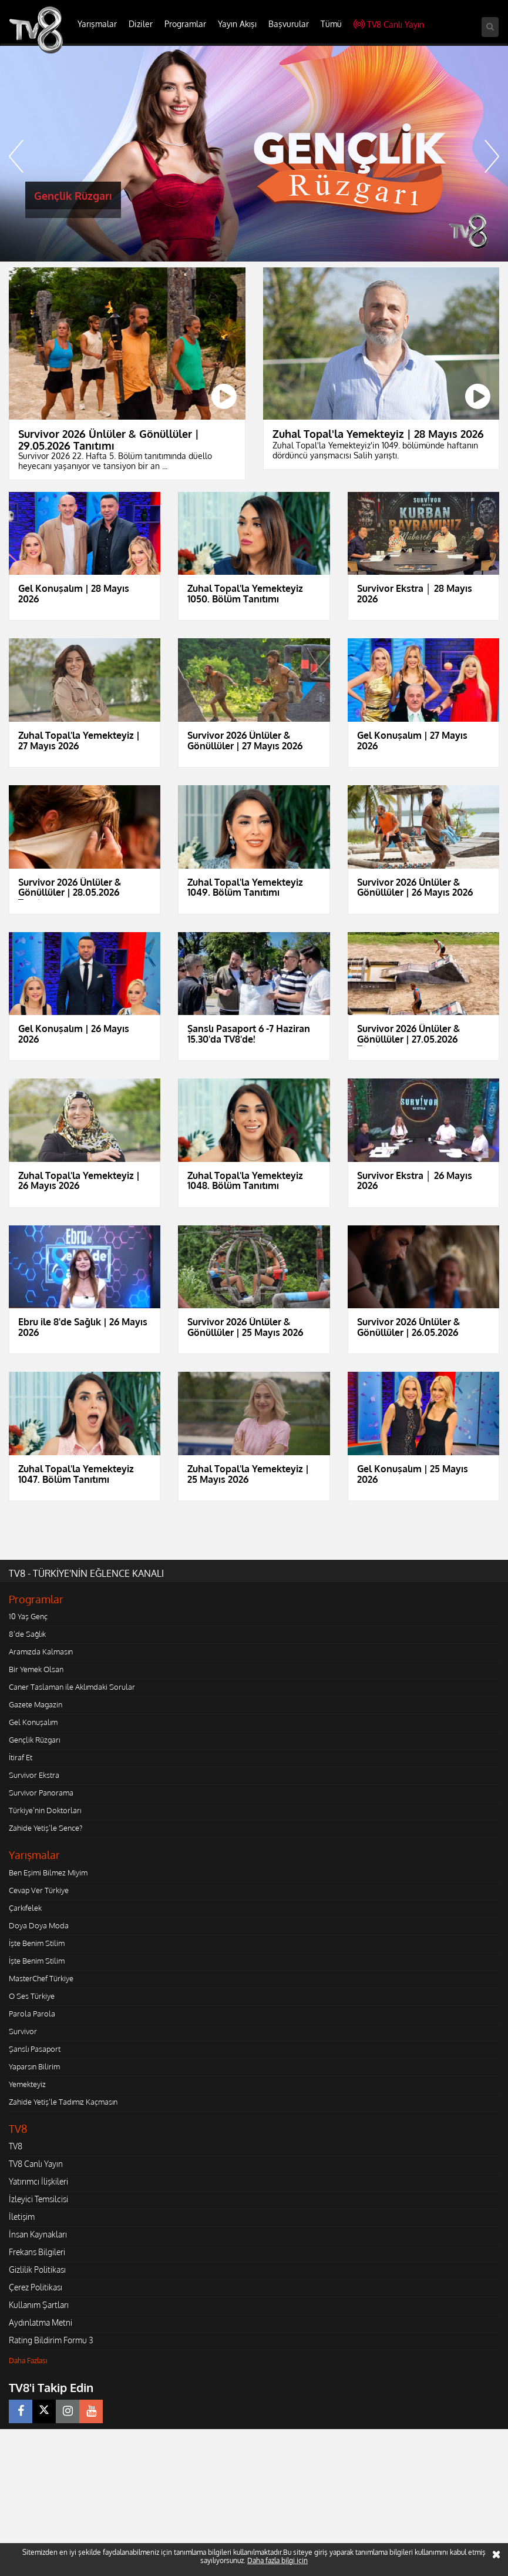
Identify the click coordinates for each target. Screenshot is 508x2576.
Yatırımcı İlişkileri (38, 2181)
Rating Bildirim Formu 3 (51, 2340)
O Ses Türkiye (32, 1996)
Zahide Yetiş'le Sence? (45, 1828)
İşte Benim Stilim (37, 1943)
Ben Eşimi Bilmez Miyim (48, 1872)
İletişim (22, 2217)
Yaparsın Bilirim (34, 2066)
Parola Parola (32, 2013)
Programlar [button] (185, 24)
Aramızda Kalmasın (41, 1651)
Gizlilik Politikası (37, 2269)
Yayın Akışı (237, 24)
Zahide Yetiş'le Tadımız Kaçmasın (63, 2101)
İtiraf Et (20, 1757)
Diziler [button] (141, 24)
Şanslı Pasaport (34, 2049)
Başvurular (288, 24)
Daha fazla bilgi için (277, 2560)
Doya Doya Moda (39, 1925)
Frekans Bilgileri (37, 2252)
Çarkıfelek (25, 1907)
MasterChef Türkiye (41, 1978)
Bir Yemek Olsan (36, 1669)
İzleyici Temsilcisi (38, 2199)
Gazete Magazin (35, 1704)
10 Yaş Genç (28, 1616)
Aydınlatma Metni (40, 2322)
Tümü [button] (331, 24)
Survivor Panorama (41, 1792)
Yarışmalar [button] (97, 24)
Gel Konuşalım (33, 1722)
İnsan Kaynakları (38, 2234)
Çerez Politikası (35, 2287)
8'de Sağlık (27, 1634)
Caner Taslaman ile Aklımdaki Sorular (72, 1686)
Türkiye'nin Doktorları (45, 1810)
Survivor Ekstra (34, 1775)
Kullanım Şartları (39, 2305)
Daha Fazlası (28, 2360)
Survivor (23, 2031)
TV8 (15, 2146)
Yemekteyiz (27, 2084)
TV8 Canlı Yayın (389, 24)
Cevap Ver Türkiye (39, 1890)
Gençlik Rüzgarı (34, 1739)
